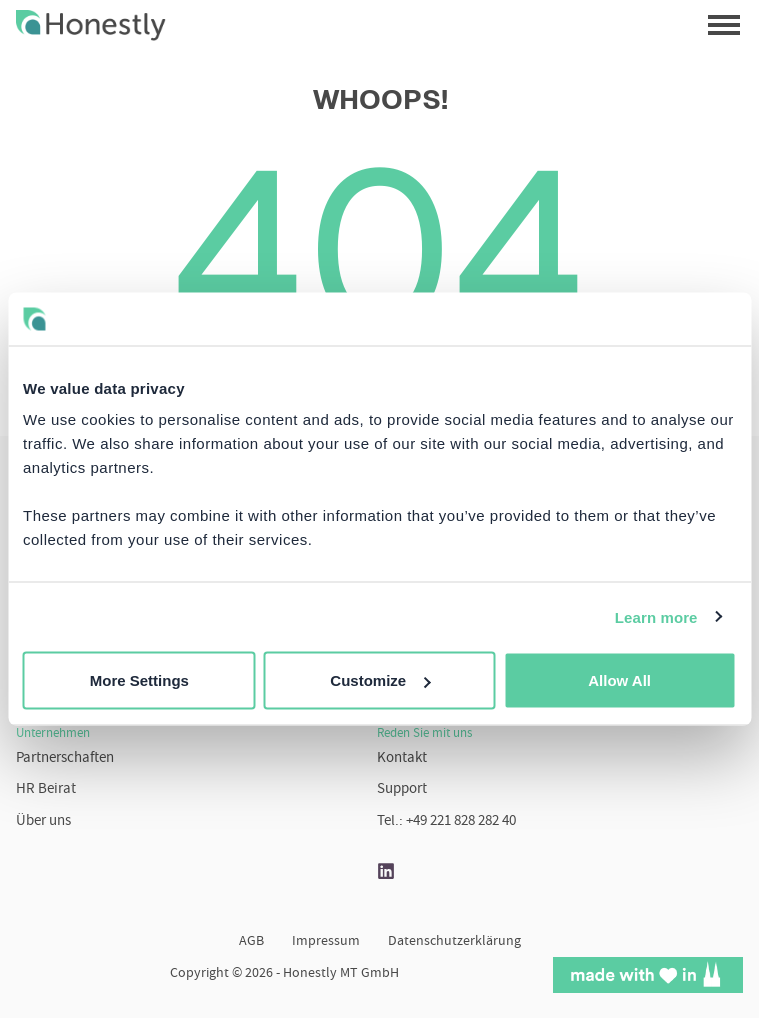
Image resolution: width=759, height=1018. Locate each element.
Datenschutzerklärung (454, 942)
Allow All (619, 680)
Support (402, 789)
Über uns (43, 821)
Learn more (656, 616)
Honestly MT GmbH (341, 974)
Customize (380, 680)
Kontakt (402, 758)
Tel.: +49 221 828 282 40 (446, 821)
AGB (251, 942)
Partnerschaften (65, 758)
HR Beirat (46, 789)
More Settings (139, 680)
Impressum (326, 942)
